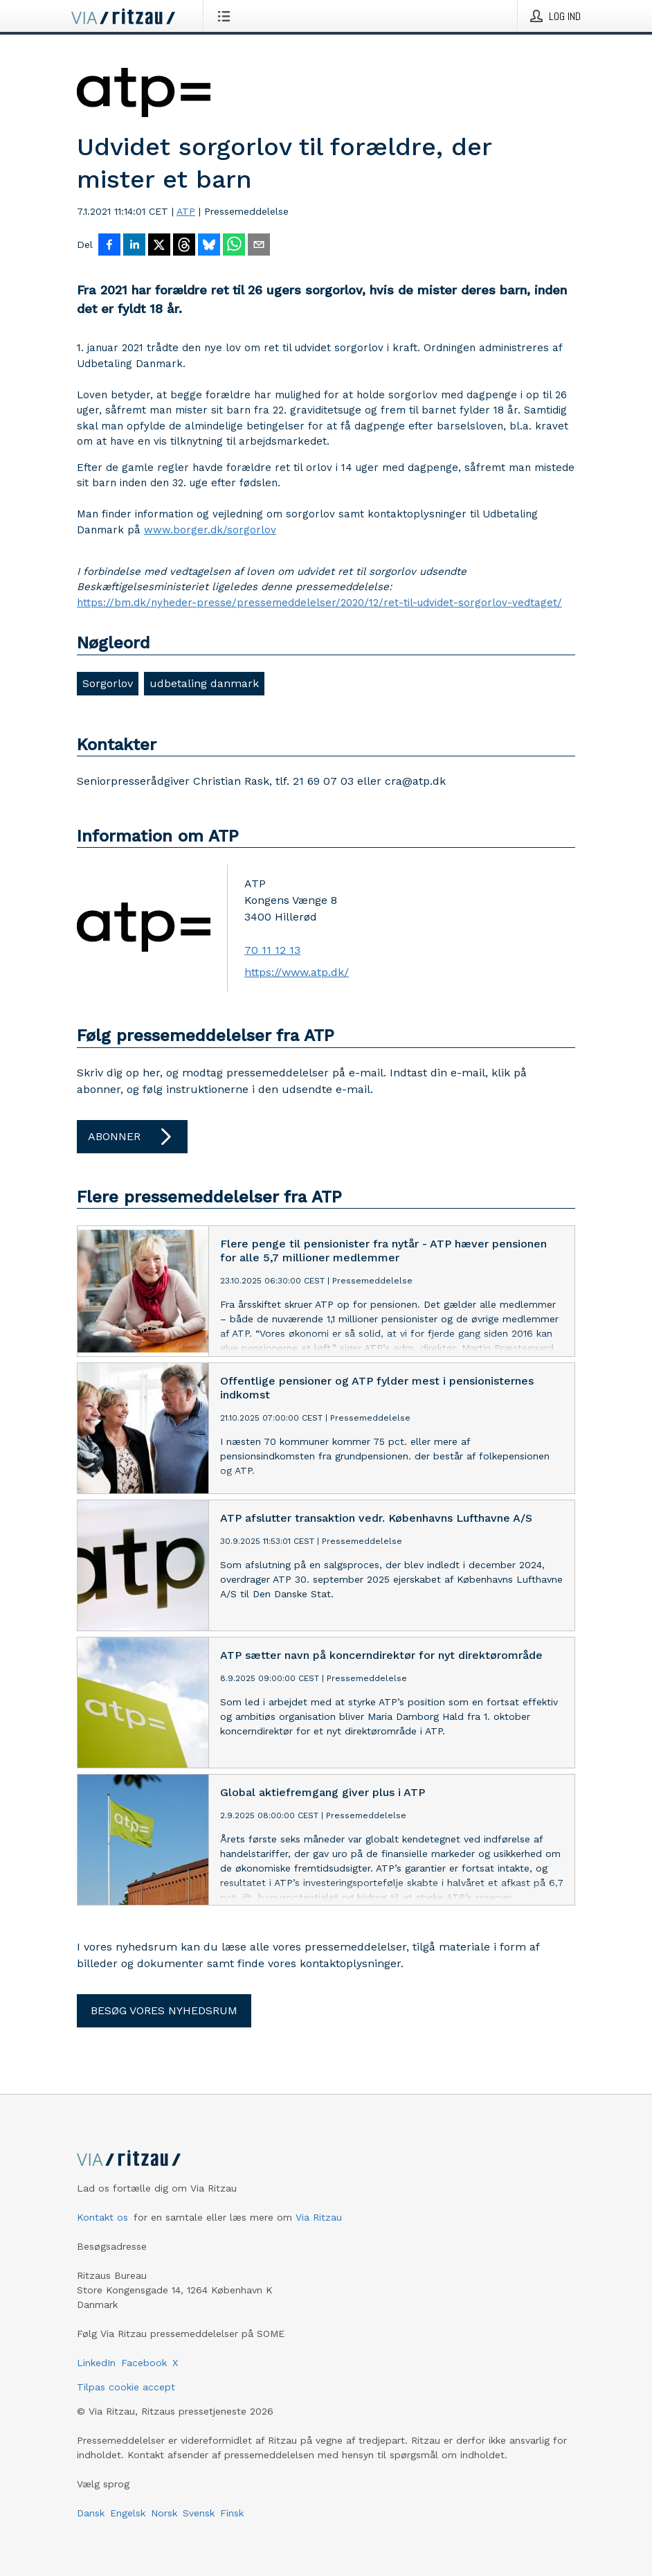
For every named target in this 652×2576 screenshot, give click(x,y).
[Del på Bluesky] (209, 245)
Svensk (199, 2513)
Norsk (164, 2513)
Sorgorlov (107, 683)
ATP (185, 211)
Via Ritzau (319, 2217)
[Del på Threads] (184, 245)
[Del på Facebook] (109, 245)
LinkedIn (96, 2362)
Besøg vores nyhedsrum (164, 2010)
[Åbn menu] (226, 16)
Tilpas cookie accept (126, 2386)
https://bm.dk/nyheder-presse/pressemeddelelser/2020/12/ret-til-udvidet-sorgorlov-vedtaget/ (319, 602)
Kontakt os (102, 2217)
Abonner (132, 1136)
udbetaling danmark (204, 683)
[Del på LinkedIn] (134, 245)
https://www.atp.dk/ (296, 972)
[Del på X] (159, 245)
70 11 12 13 (272, 950)
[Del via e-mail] (259, 245)
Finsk (232, 2513)
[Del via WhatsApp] (234, 245)
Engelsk (127, 2513)
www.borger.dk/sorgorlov (210, 530)
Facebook (144, 2362)
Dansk (91, 2513)
